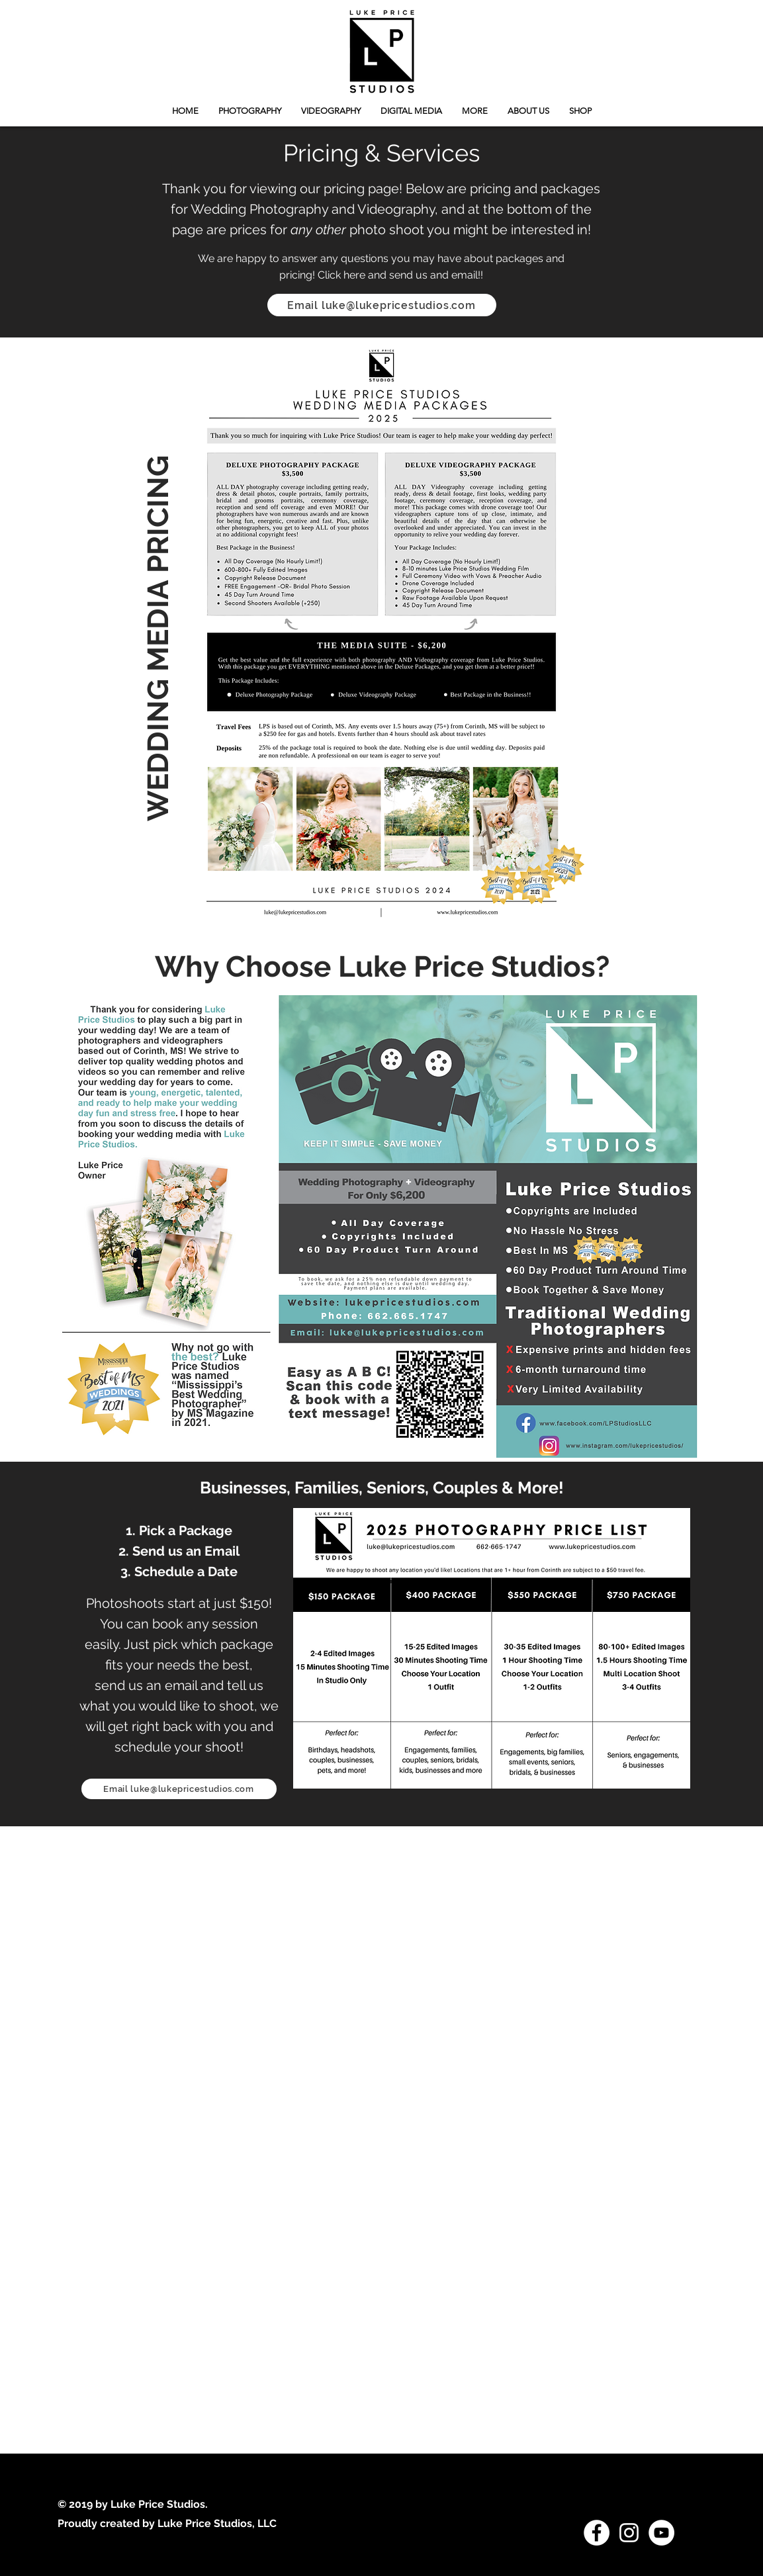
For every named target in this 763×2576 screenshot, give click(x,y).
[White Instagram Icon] (629, 2533)
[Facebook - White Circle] (596, 2533)
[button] (475, 111)
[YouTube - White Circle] (661, 2533)
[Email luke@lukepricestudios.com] (381, 305)
